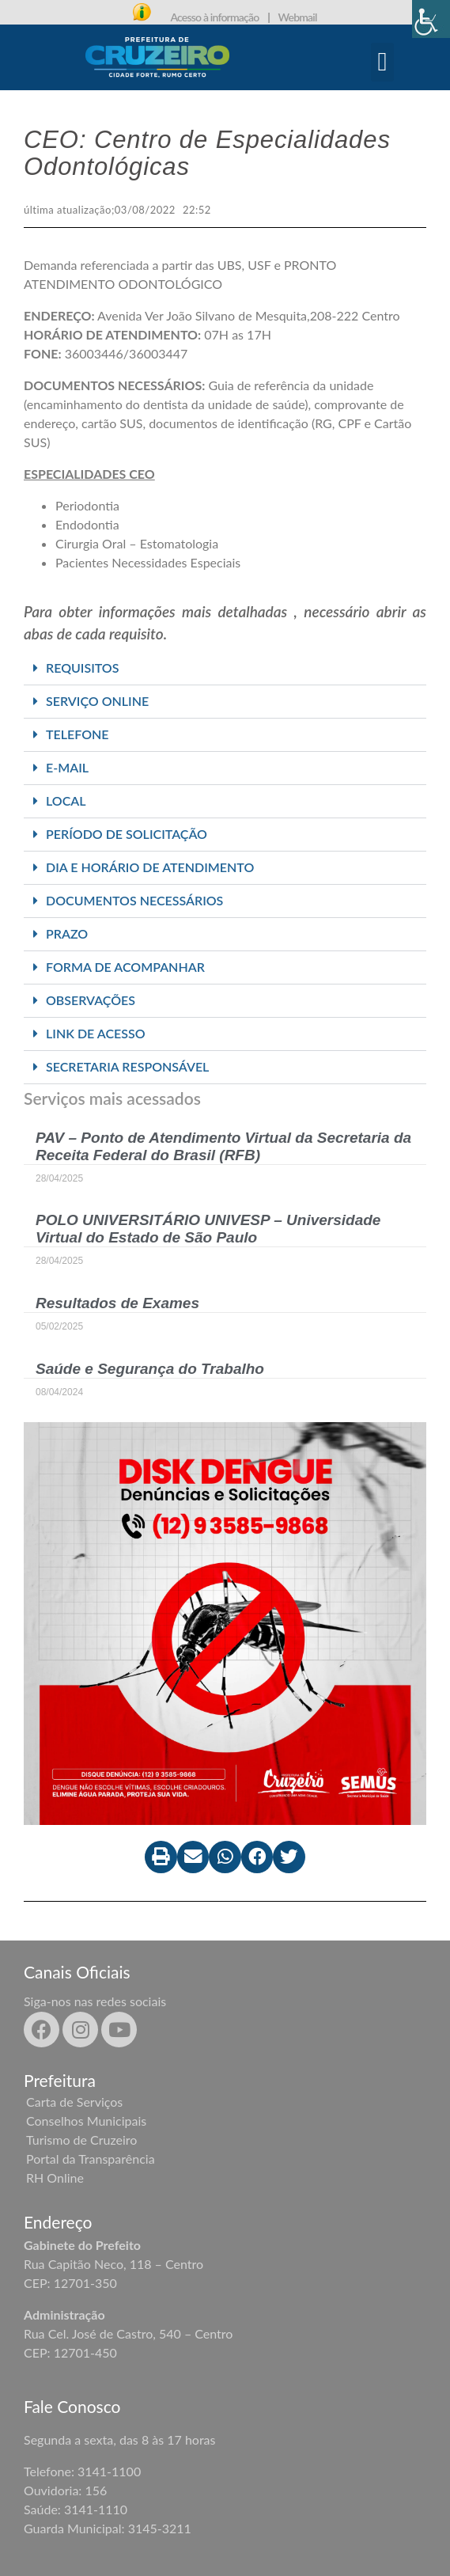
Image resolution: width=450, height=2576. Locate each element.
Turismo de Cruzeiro (81, 2139)
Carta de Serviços (74, 2101)
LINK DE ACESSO (96, 1033)
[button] (382, 62)
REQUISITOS (82, 667)
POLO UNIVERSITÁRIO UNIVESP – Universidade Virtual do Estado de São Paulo (208, 1229)
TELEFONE (77, 734)
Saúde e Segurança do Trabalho (150, 1368)
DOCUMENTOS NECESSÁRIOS (134, 900)
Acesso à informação (214, 17)
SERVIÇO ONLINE (97, 700)
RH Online (55, 2177)
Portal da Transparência (90, 2158)
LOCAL (66, 800)
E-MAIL (67, 767)
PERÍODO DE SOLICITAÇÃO (126, 833)
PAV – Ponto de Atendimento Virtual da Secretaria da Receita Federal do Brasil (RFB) (223, 1146)
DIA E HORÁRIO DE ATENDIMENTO (150, 866)
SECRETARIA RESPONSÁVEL (127, 1066)
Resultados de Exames (117, 1303)
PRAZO (67, 933)
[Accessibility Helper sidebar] (431, 19)
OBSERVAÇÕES (90, 999)
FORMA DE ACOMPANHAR (125, 966)
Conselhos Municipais (86, 2120)
